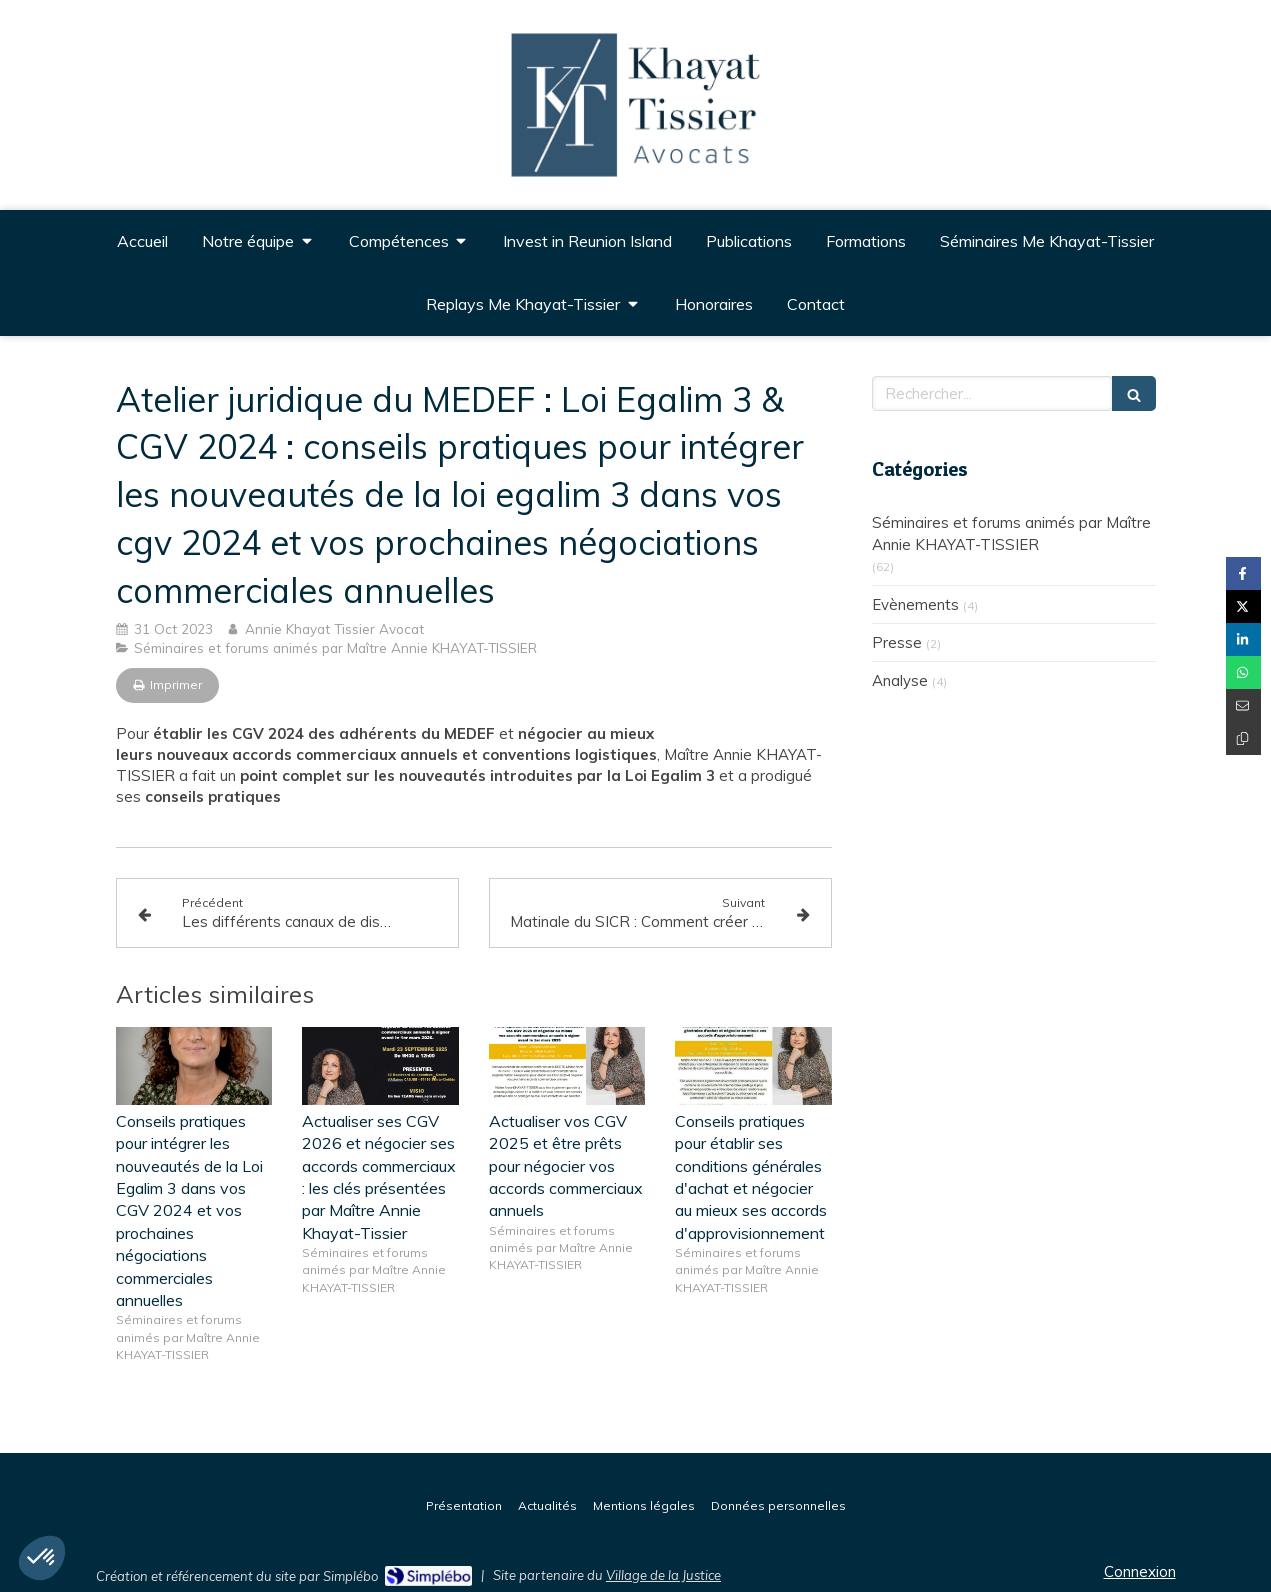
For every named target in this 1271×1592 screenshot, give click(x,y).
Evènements (915, 604)
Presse (897, 642)
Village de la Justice (663, 1575)
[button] (42, 1558)
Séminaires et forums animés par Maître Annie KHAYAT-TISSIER (1011, 533)
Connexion (1140, 1571)
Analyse (900, 680)
